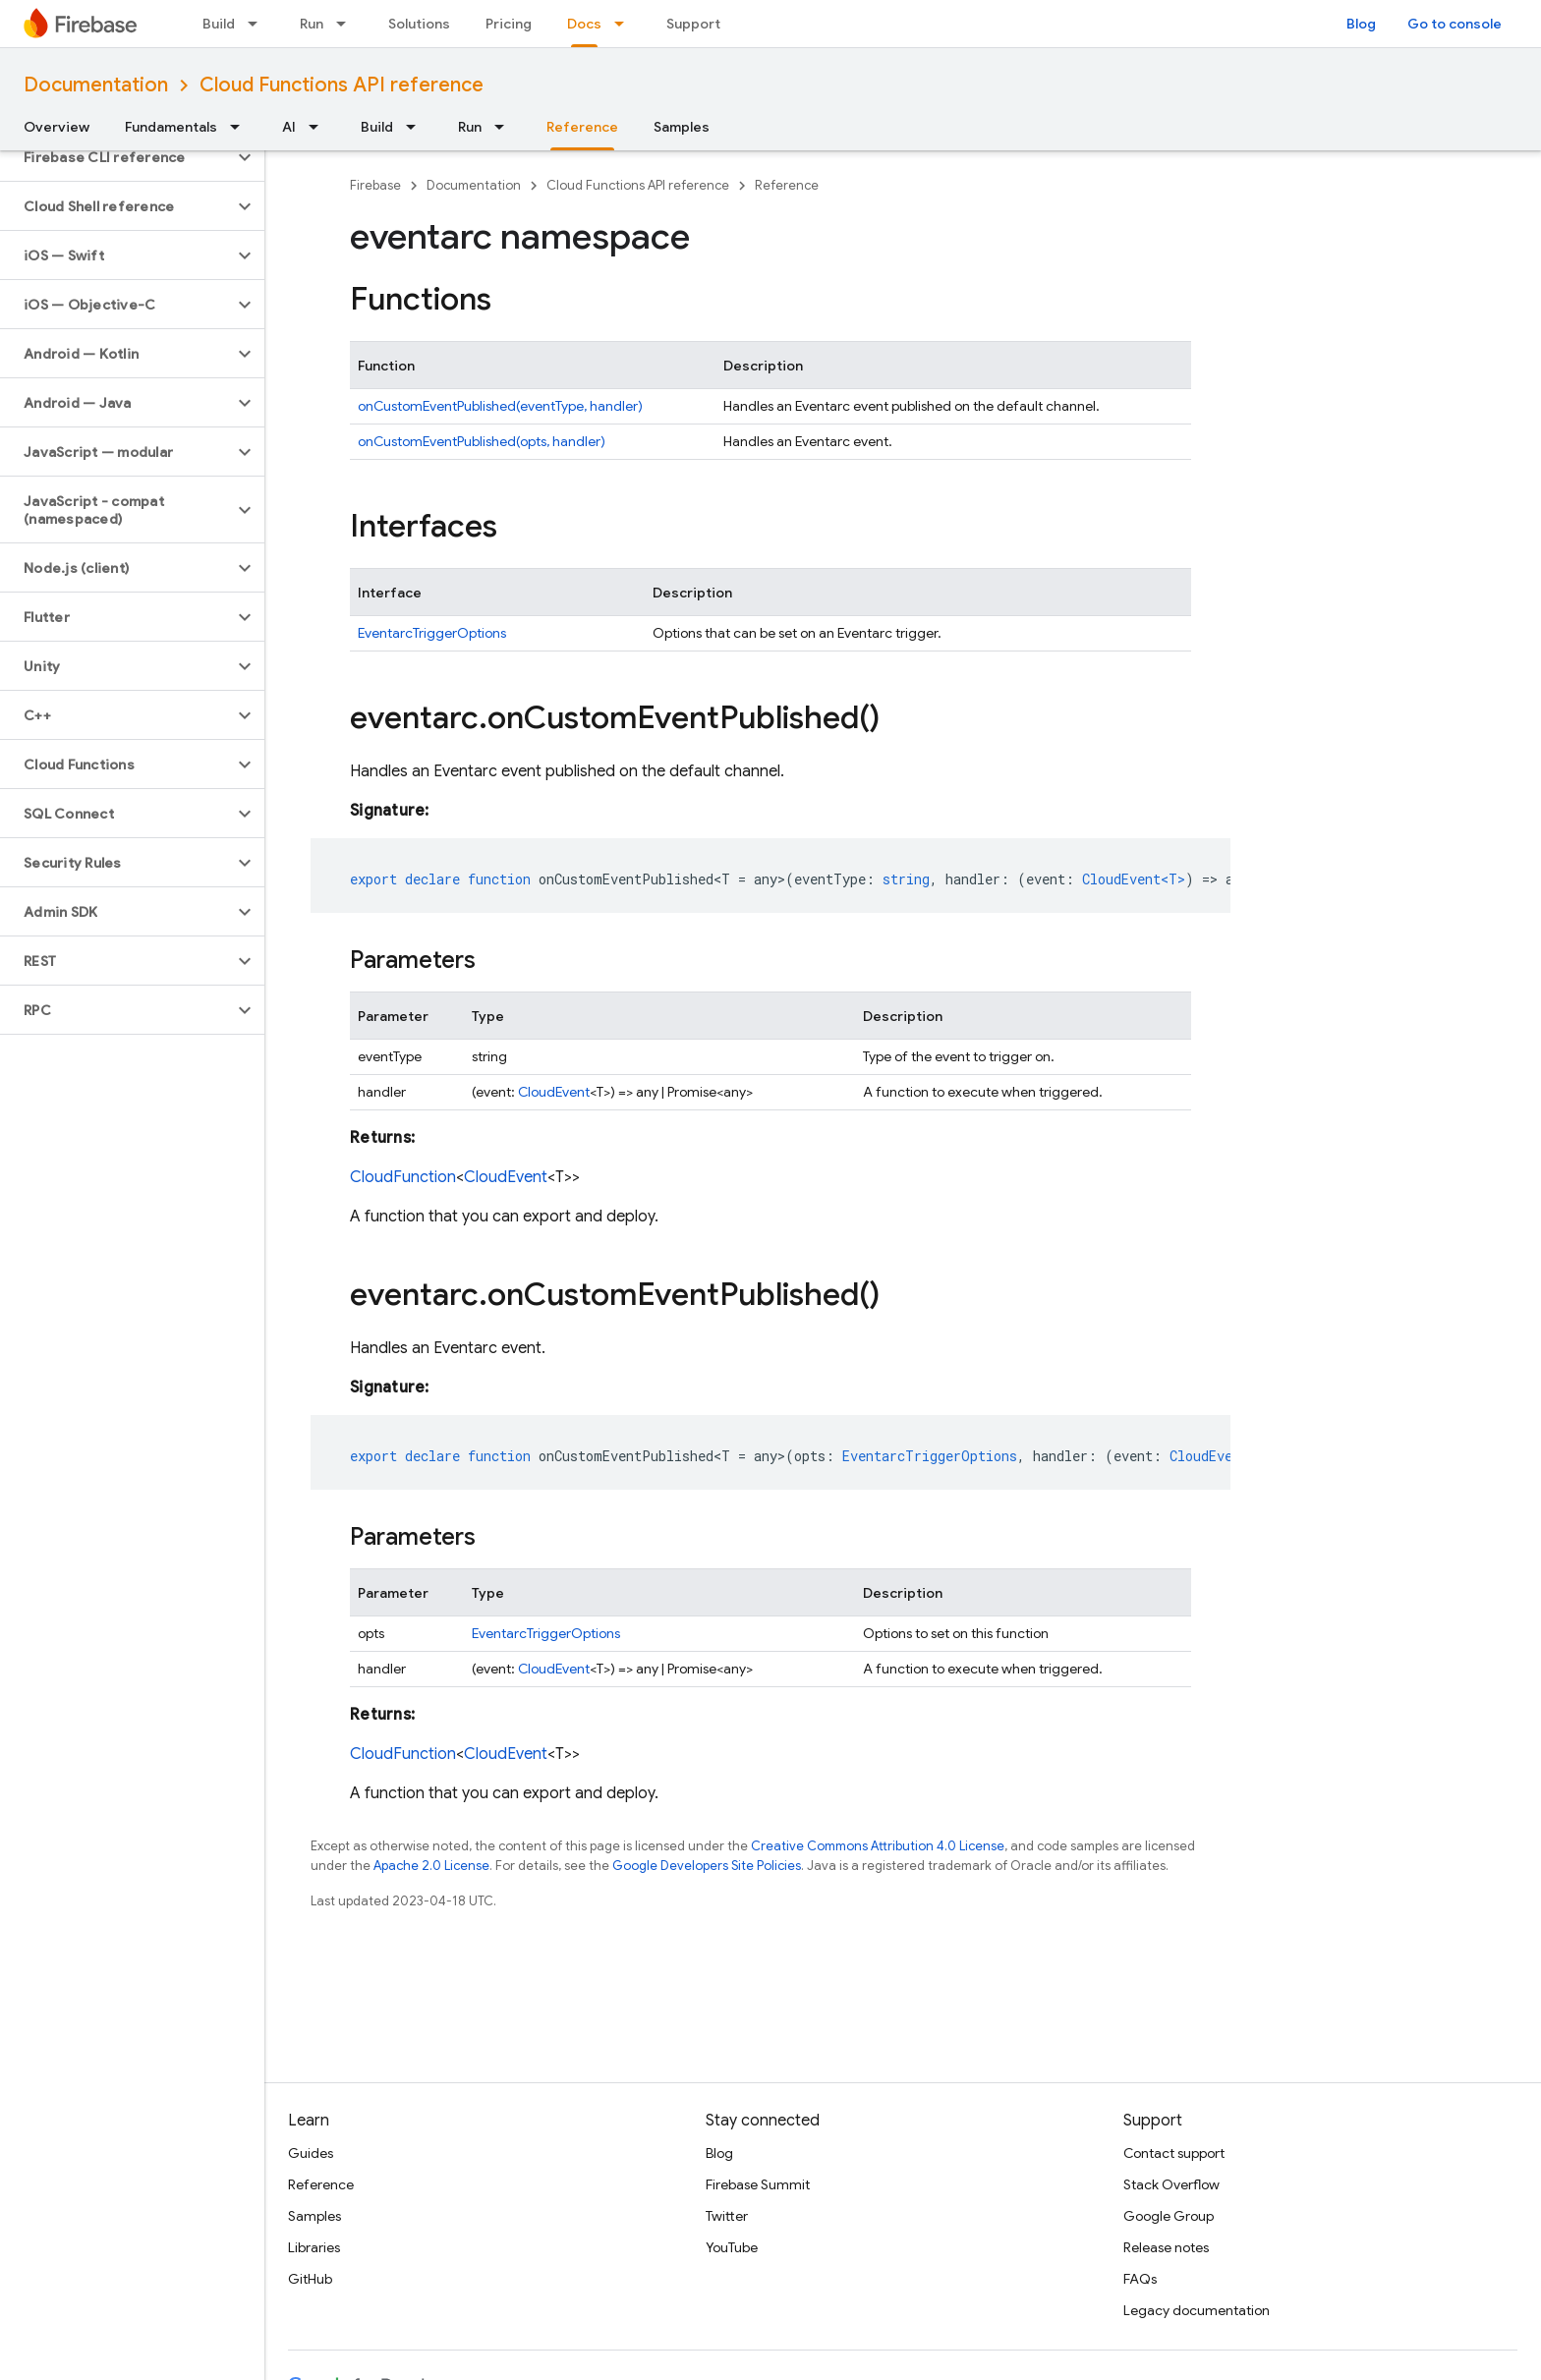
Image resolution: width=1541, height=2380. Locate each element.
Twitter (727, 2216)
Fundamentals (171, 127)
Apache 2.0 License (431, 1865)
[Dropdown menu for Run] (347, 23)
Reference (787, 185)
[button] (116, 157)
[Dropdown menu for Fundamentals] (240, 126)
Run (311, 23)
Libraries (314, 2247)
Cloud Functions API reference (342, 85)
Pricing (508, 23)
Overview (56, 127)
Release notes (1166, 2247)
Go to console (1454, 23)
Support (693, 23)
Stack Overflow (1171, 2184)
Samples (682, 127)
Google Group (1168, 2216)
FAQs (1140, 2279)
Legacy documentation (1196, 2310)
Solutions (419, 23)
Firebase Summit (758, 2184)
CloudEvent (554, 1092)
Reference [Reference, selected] (582, 127)
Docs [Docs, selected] (584, 23)
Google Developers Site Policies (706, 1865)
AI (289, 127)
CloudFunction (403, 1177)
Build (218, 23)
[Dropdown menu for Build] (258, 23)
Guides (310, 2153)
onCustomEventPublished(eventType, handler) (500, 406)
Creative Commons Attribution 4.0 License (877, 1846)
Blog (1361, 23)
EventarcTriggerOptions (432, 633)
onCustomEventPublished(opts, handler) (481, 441)
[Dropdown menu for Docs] (625, 23)
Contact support (1174, 2153)
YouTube (732, 2247)
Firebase (375, 185)
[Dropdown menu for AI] (319, 126)
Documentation (96, 85)
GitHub (310, 2279)
